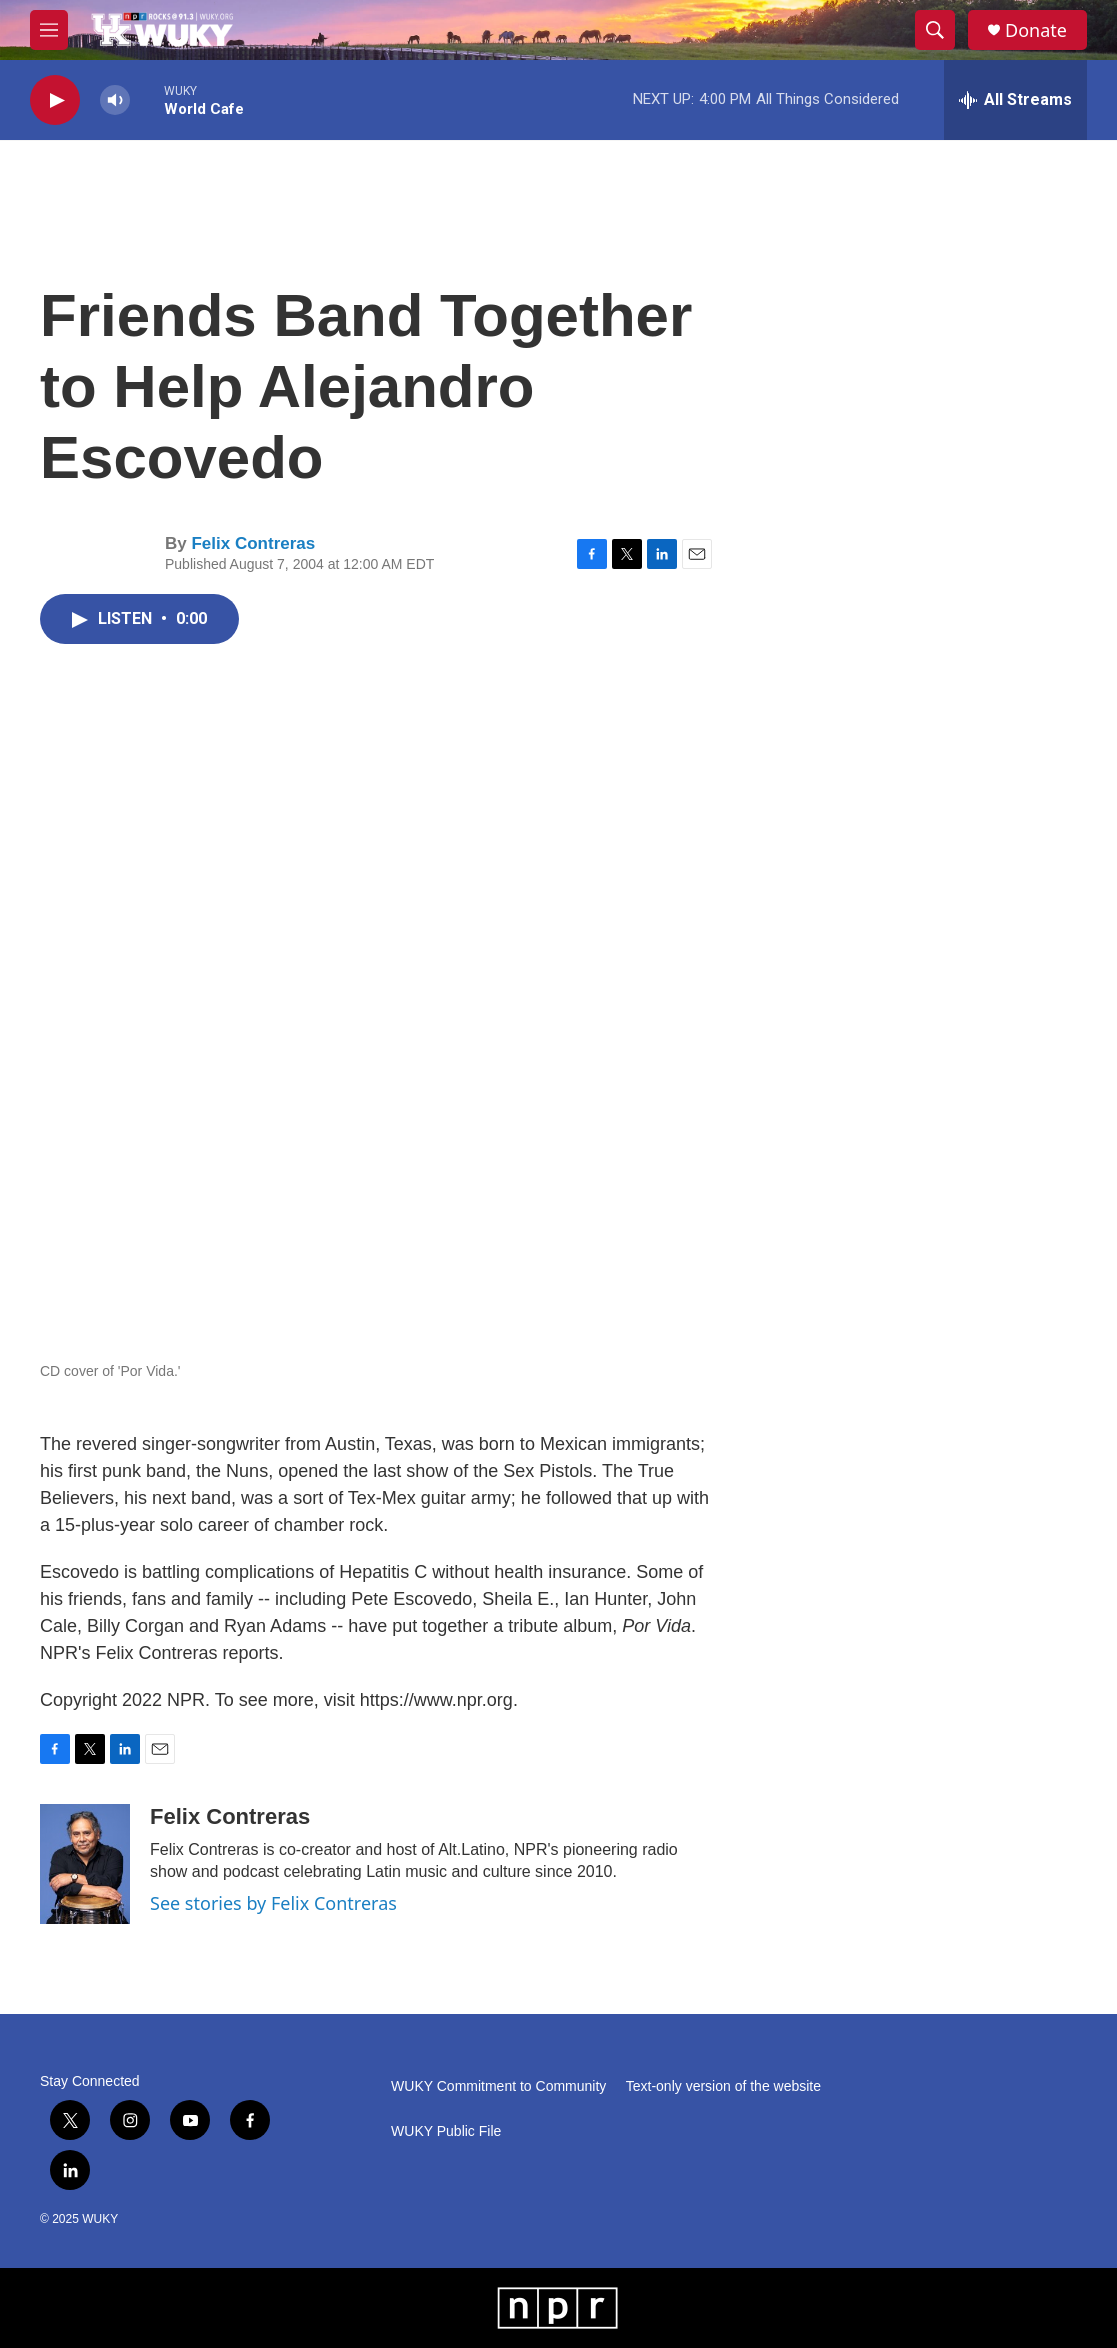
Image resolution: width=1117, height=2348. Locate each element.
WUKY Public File (446, 2131)
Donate (1036, 30)
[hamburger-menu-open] (49, 30)
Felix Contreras (253, 543)
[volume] (115, 100)
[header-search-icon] (935, 30)
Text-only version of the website (723, 2086)
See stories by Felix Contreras (273, 1903)
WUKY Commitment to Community (498, 2086)
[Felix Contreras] (85, 1864)
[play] (55, 100)
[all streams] (1015, 100)
